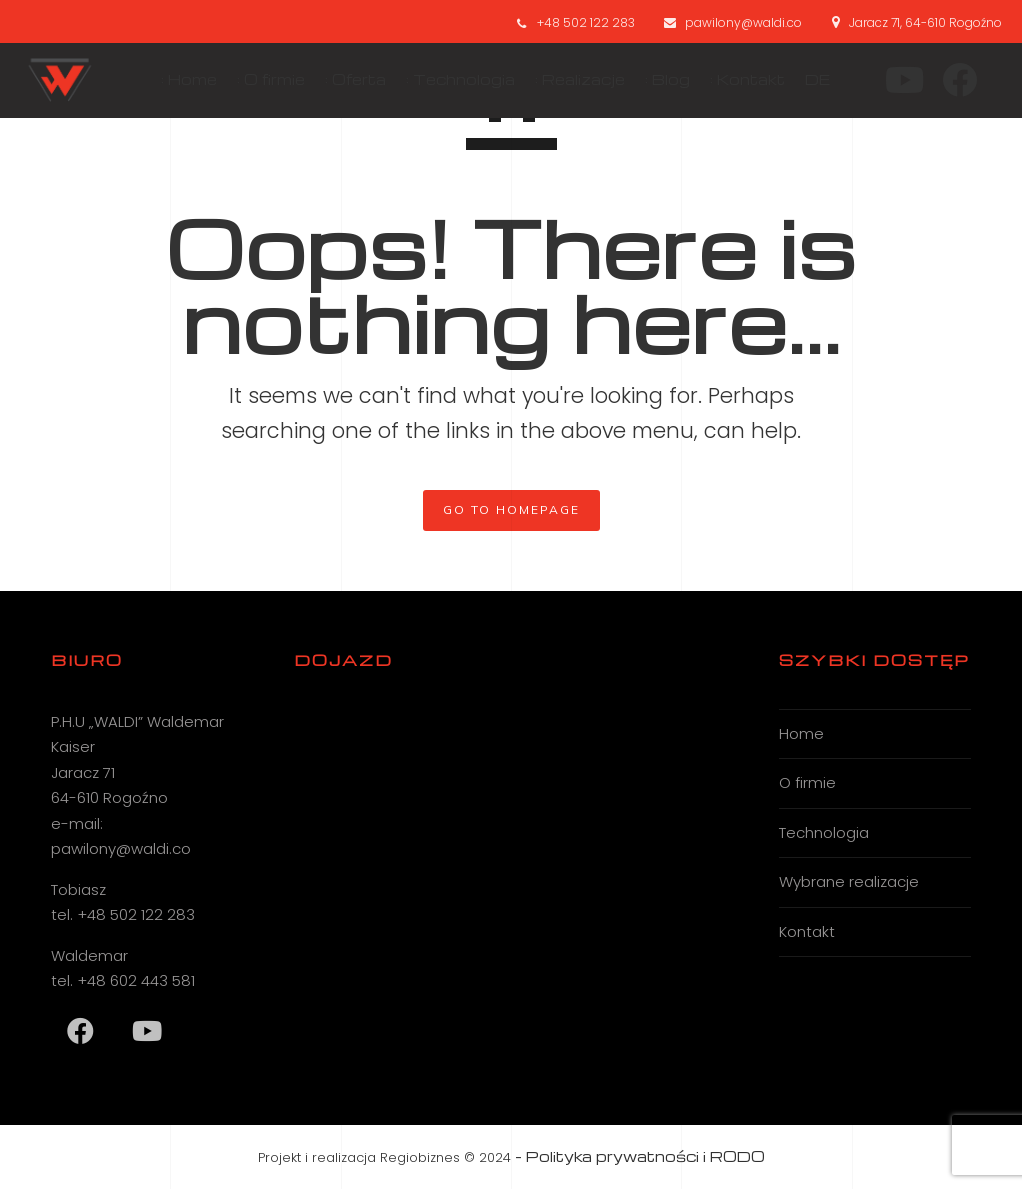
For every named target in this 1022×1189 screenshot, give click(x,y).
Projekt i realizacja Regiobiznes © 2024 (384, 1157)
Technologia (824, 832)
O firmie (807, 782)
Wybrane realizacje (849, 881)
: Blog (659, 79)
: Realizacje (572, 79)
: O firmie (263, 79)
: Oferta (347, 79)
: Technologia (452, 79)
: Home (181, 79)
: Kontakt (739, 79)
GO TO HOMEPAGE (511, 509)
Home (801, 733)
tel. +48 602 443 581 (123, 980)
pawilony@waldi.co (743, 22)
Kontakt (807, 931)
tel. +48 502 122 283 (123, 914)
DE (809, 79)
